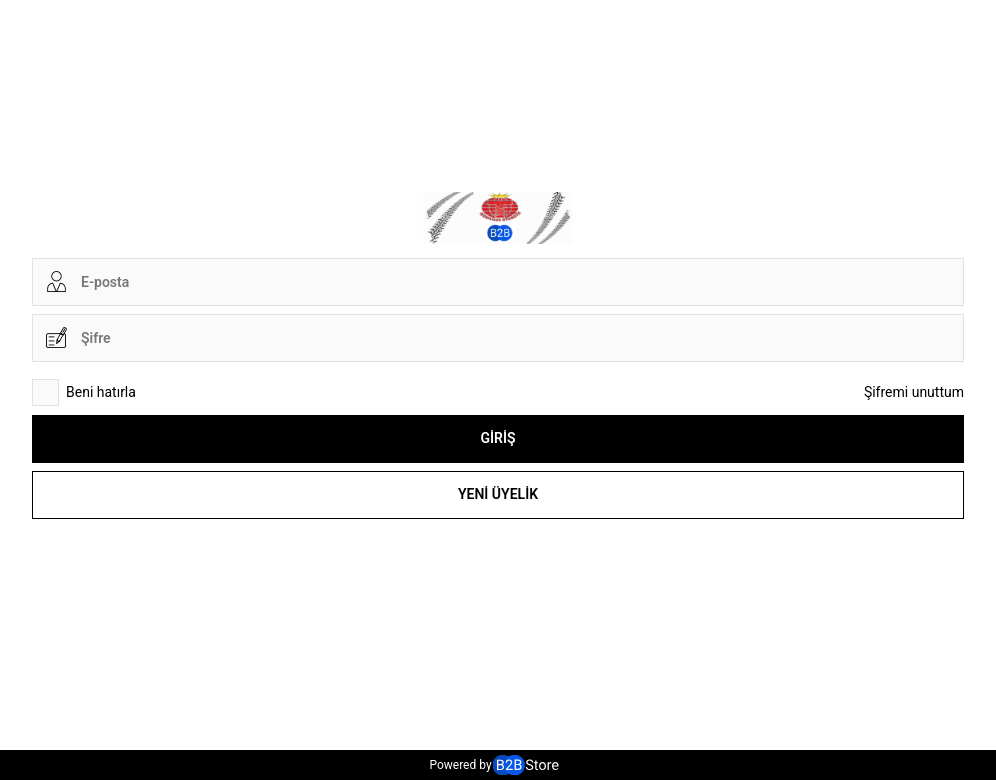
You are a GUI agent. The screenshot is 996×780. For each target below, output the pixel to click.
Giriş (497, 438)
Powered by (493, 765)
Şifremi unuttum (914, 392)
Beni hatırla (84, 392)
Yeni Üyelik (498, 494)
